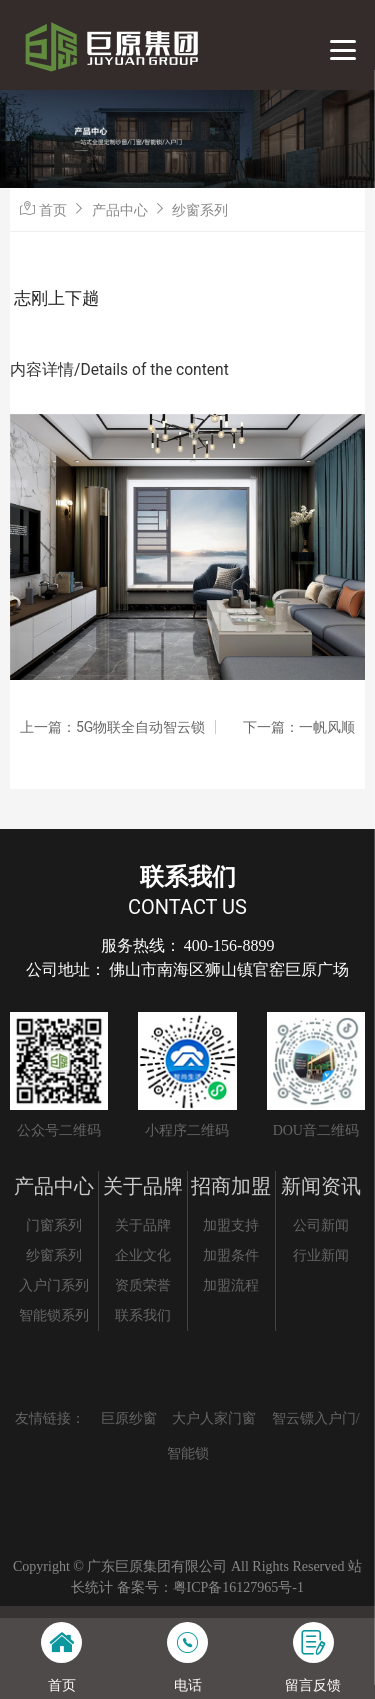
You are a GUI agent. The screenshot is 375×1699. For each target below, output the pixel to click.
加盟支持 (231, 1225)
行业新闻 (321, 1255)
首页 (53, 210)
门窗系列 (54, 1225)
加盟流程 (231, 1285)
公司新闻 (321, 1225)
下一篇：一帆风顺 (299, 727)
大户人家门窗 (214, 1418)
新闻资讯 (321, 1186)
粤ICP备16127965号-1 (238, 1587)
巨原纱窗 (129, 1418)
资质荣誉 (143, 1285)
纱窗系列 (200, 210)
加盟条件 (231, 1255)
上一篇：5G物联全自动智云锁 (112, 727)
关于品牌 (143, 1186)
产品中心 (120, 210)
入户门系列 (54, 1285)
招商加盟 (231, 1186)
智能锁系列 (54, 1315)
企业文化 (143, 1255)
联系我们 (143, 1315)
